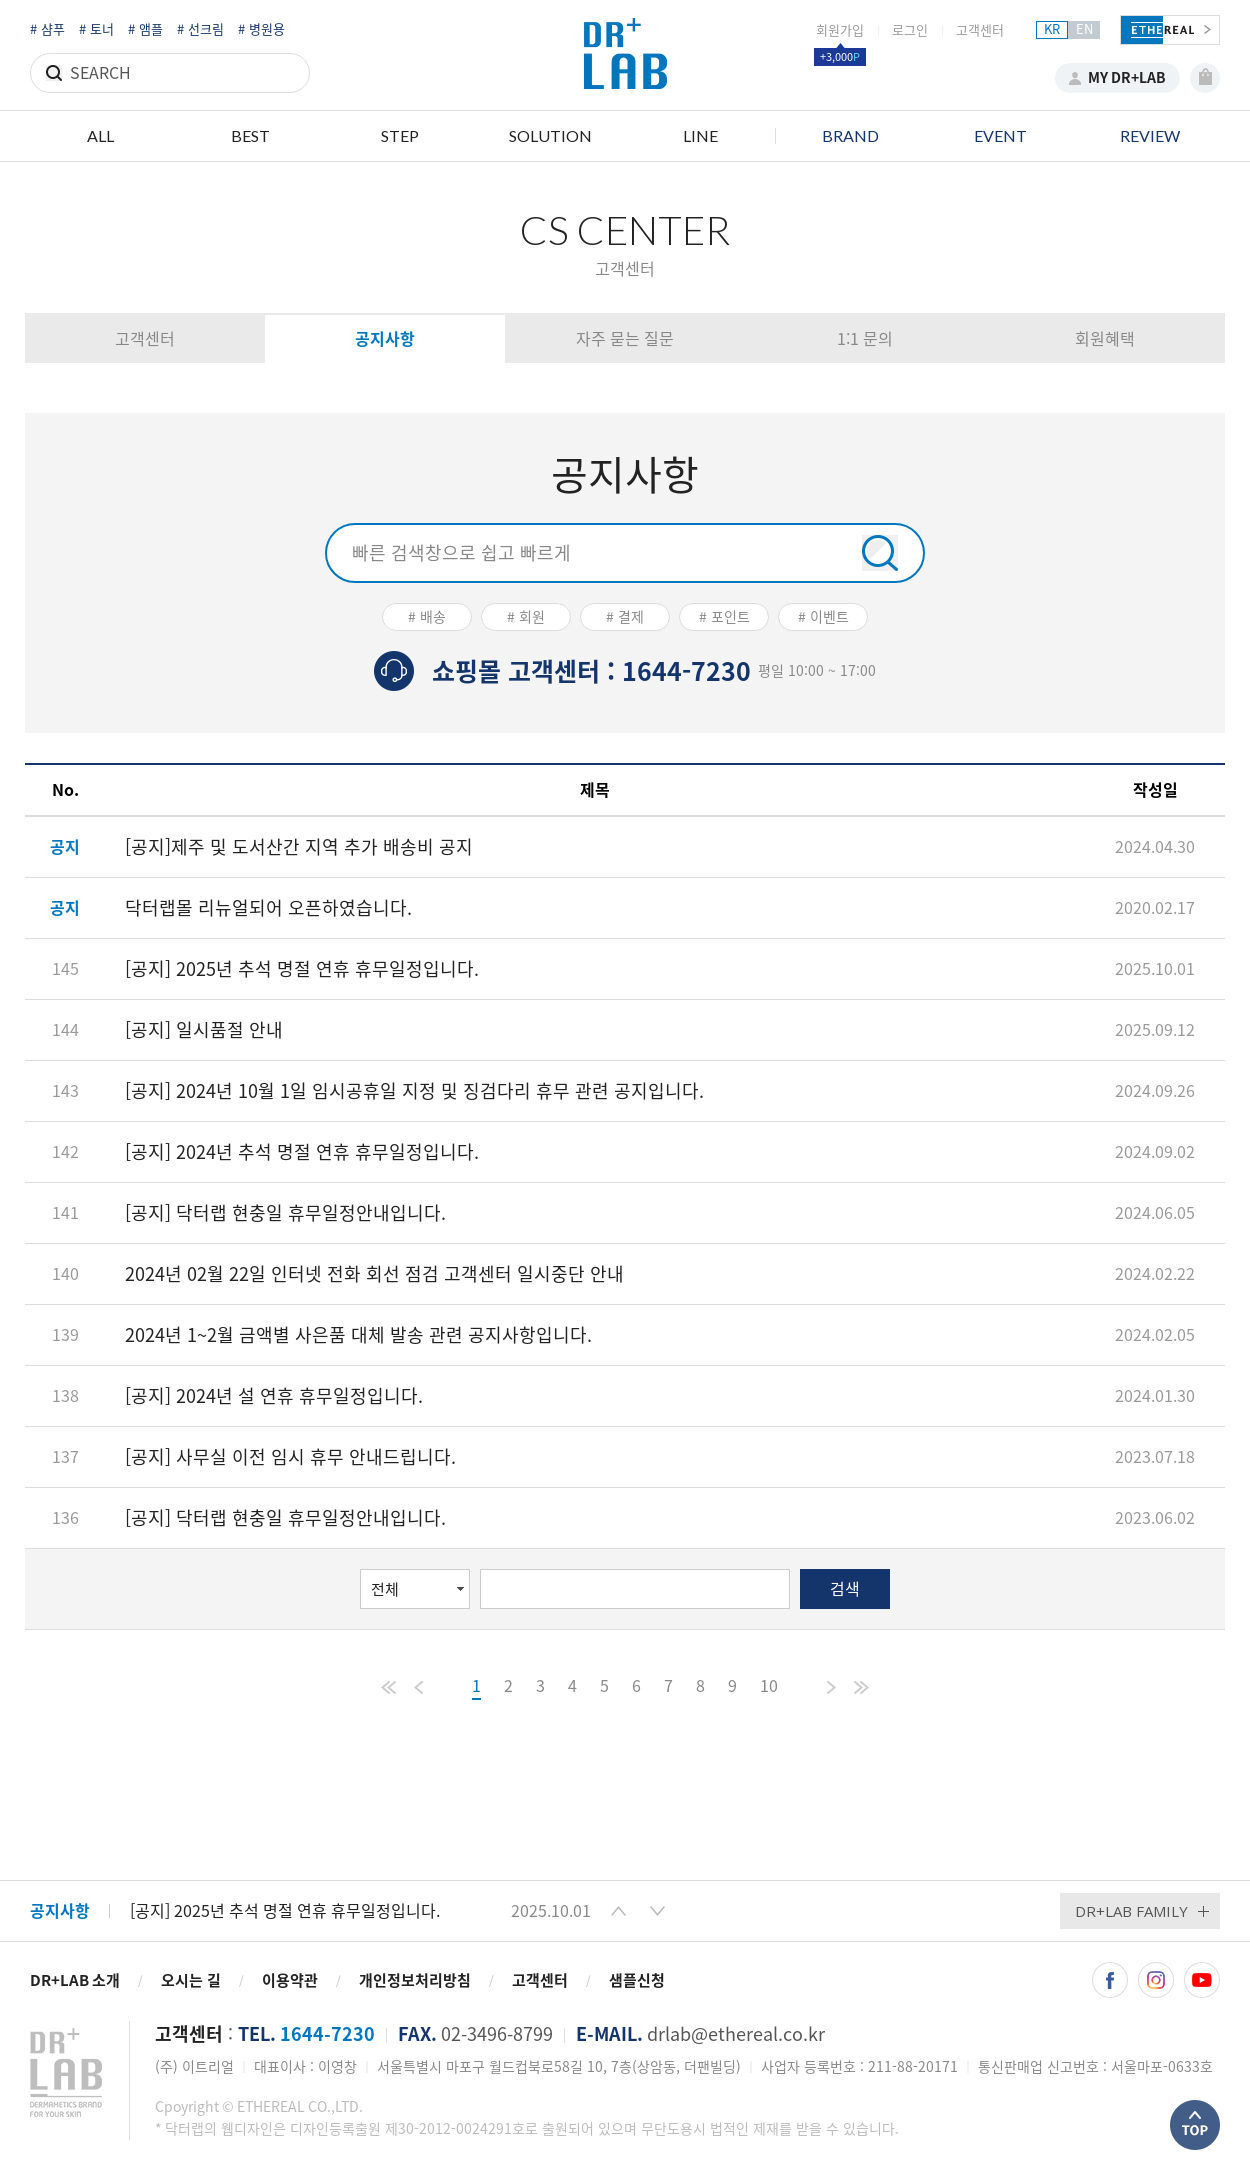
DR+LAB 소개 (75, 1980)
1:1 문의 (865, 339)
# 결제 (625, 617)
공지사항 (385, 339)
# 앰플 (145, 29)
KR (1052, 29)
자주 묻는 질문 (625, 339)
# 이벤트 (823, 617)
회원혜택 (1105, 339)
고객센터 (980, 30)
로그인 (910, 30)
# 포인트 (724, 617)
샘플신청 (637, 1980)
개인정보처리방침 (415, 1980)
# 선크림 (200, 29)
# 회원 (526, 617)
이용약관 (290, 1980)
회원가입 (840, 30)
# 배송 (427, 617)
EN (1084, 29)
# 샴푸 (47, 29)
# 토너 (96, 29)
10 (769, 1686)
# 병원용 (261, 29)
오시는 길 (191, 1980)
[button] (618, 1911)
